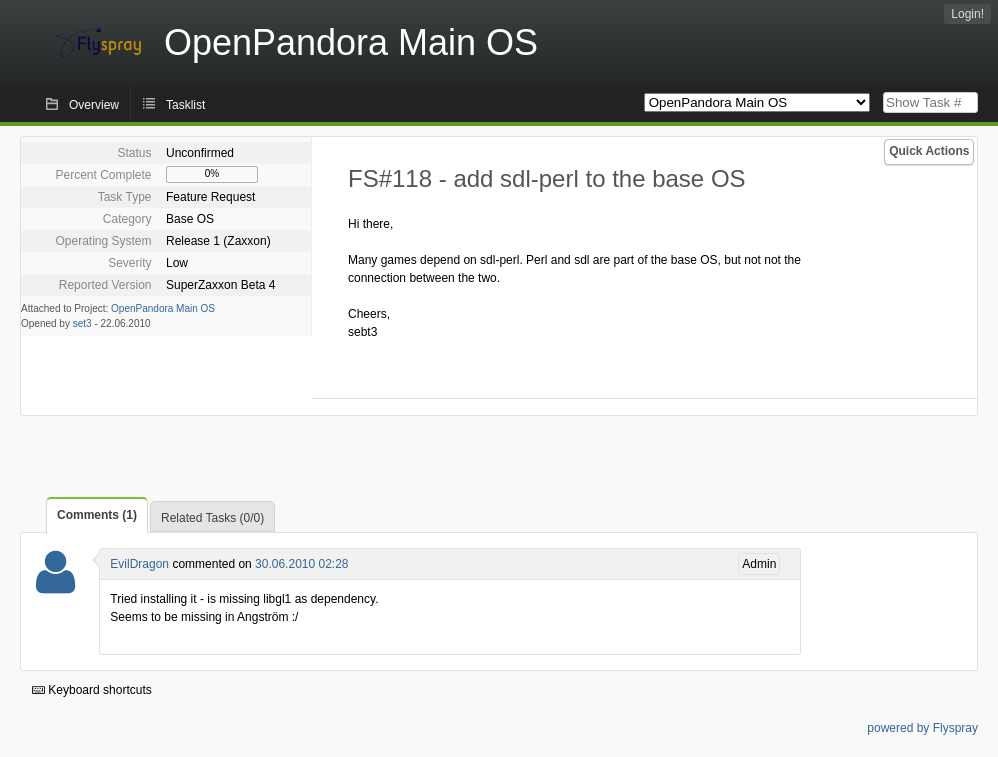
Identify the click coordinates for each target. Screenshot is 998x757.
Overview (94, 105)
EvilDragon (139, 564)
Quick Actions (929, 151)
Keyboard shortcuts (92, 690)
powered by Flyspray (922, 728)
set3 (82, 323)
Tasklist (185, 105)
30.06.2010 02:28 (301, 564)
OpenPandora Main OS (163, 308)
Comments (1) (97, 515)
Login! (967, 14)
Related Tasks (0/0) (212, 518)
